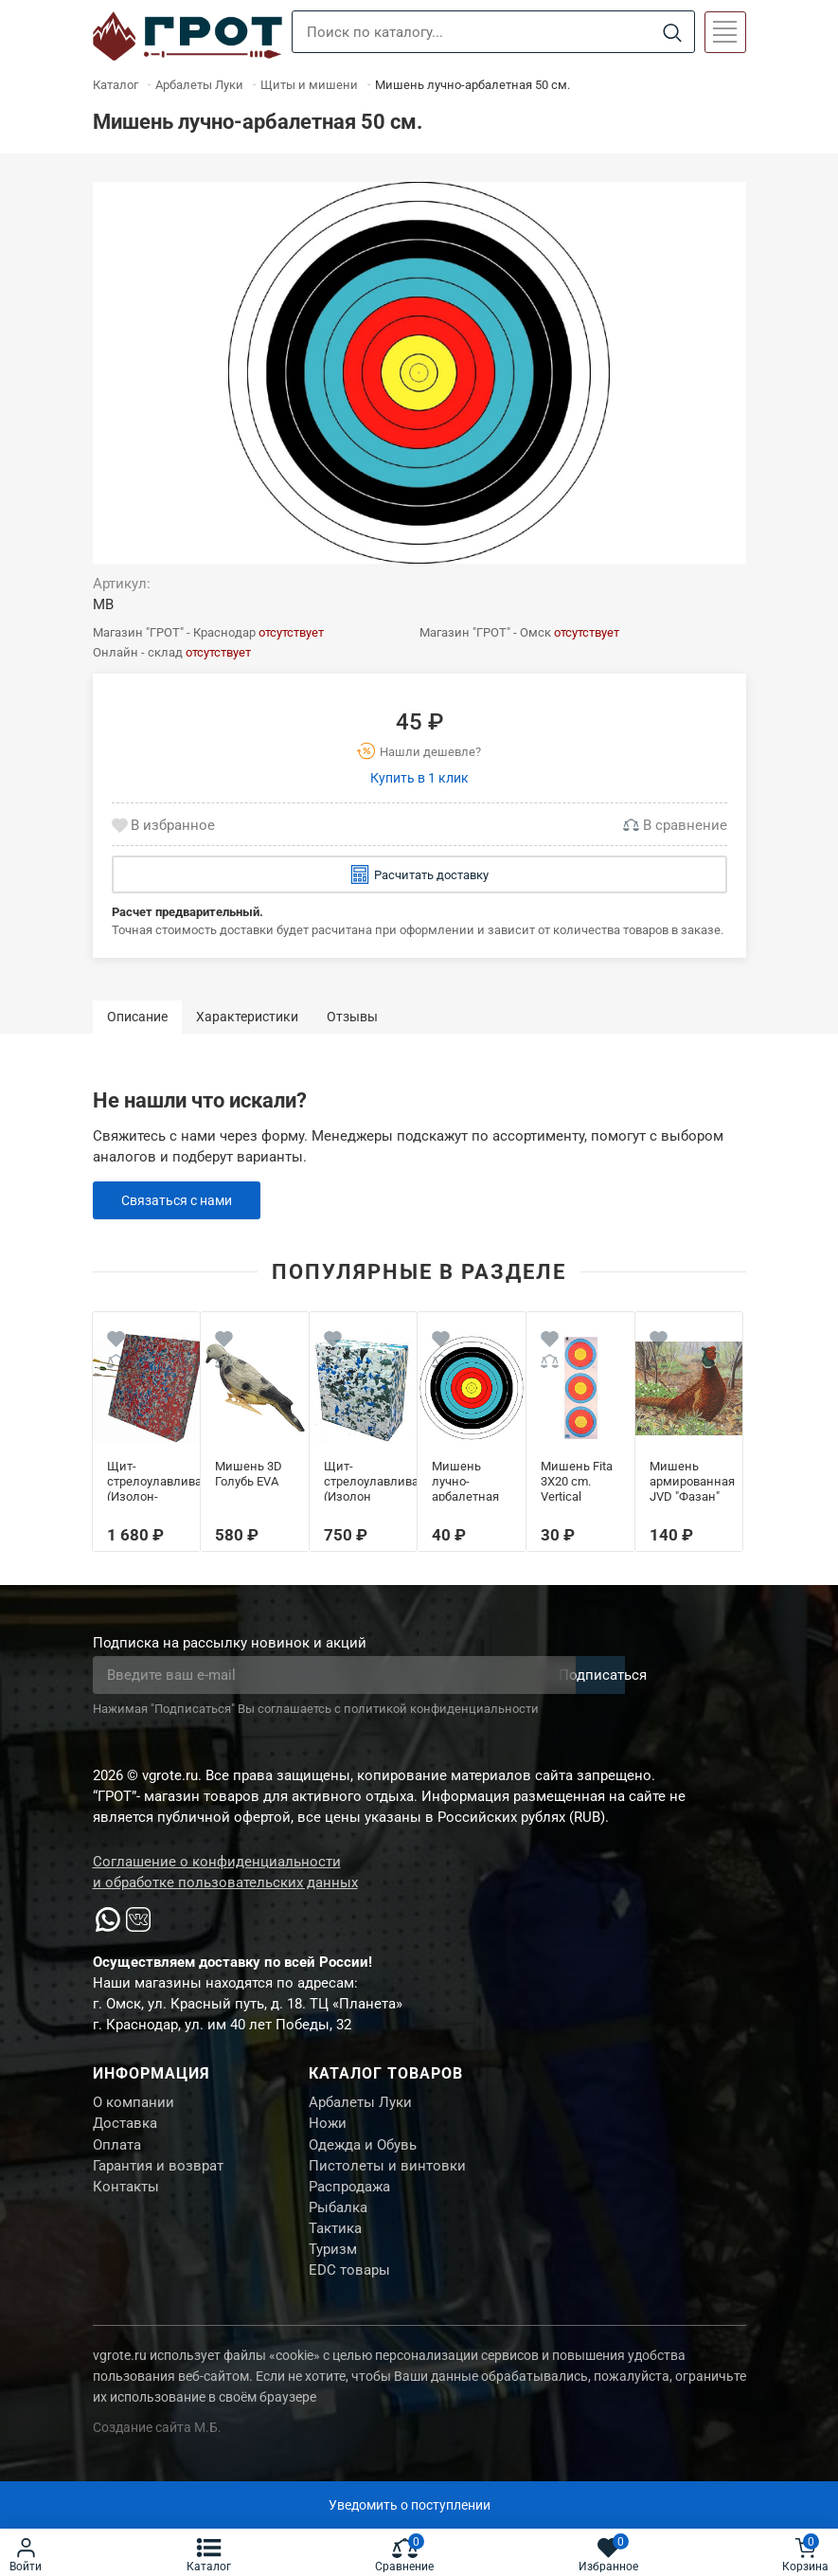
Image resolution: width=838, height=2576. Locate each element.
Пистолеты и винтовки (387, 2175)
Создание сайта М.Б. (157, 2451)
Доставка (125, 2127)
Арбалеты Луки (360, 2104)
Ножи (328, 2127)
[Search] (672, 32)
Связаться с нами (181, 1200)
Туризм (333, 2270)
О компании (133, 2104)
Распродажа (349, 2198)
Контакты (126, 2198)
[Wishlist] (116, 1342)
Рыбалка (338, 2222)
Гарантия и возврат (158, 2175)
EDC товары (349, 2293)
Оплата (117, 2151)
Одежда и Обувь (363, 2151)
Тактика (335, 2246)
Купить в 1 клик (419, 777)
